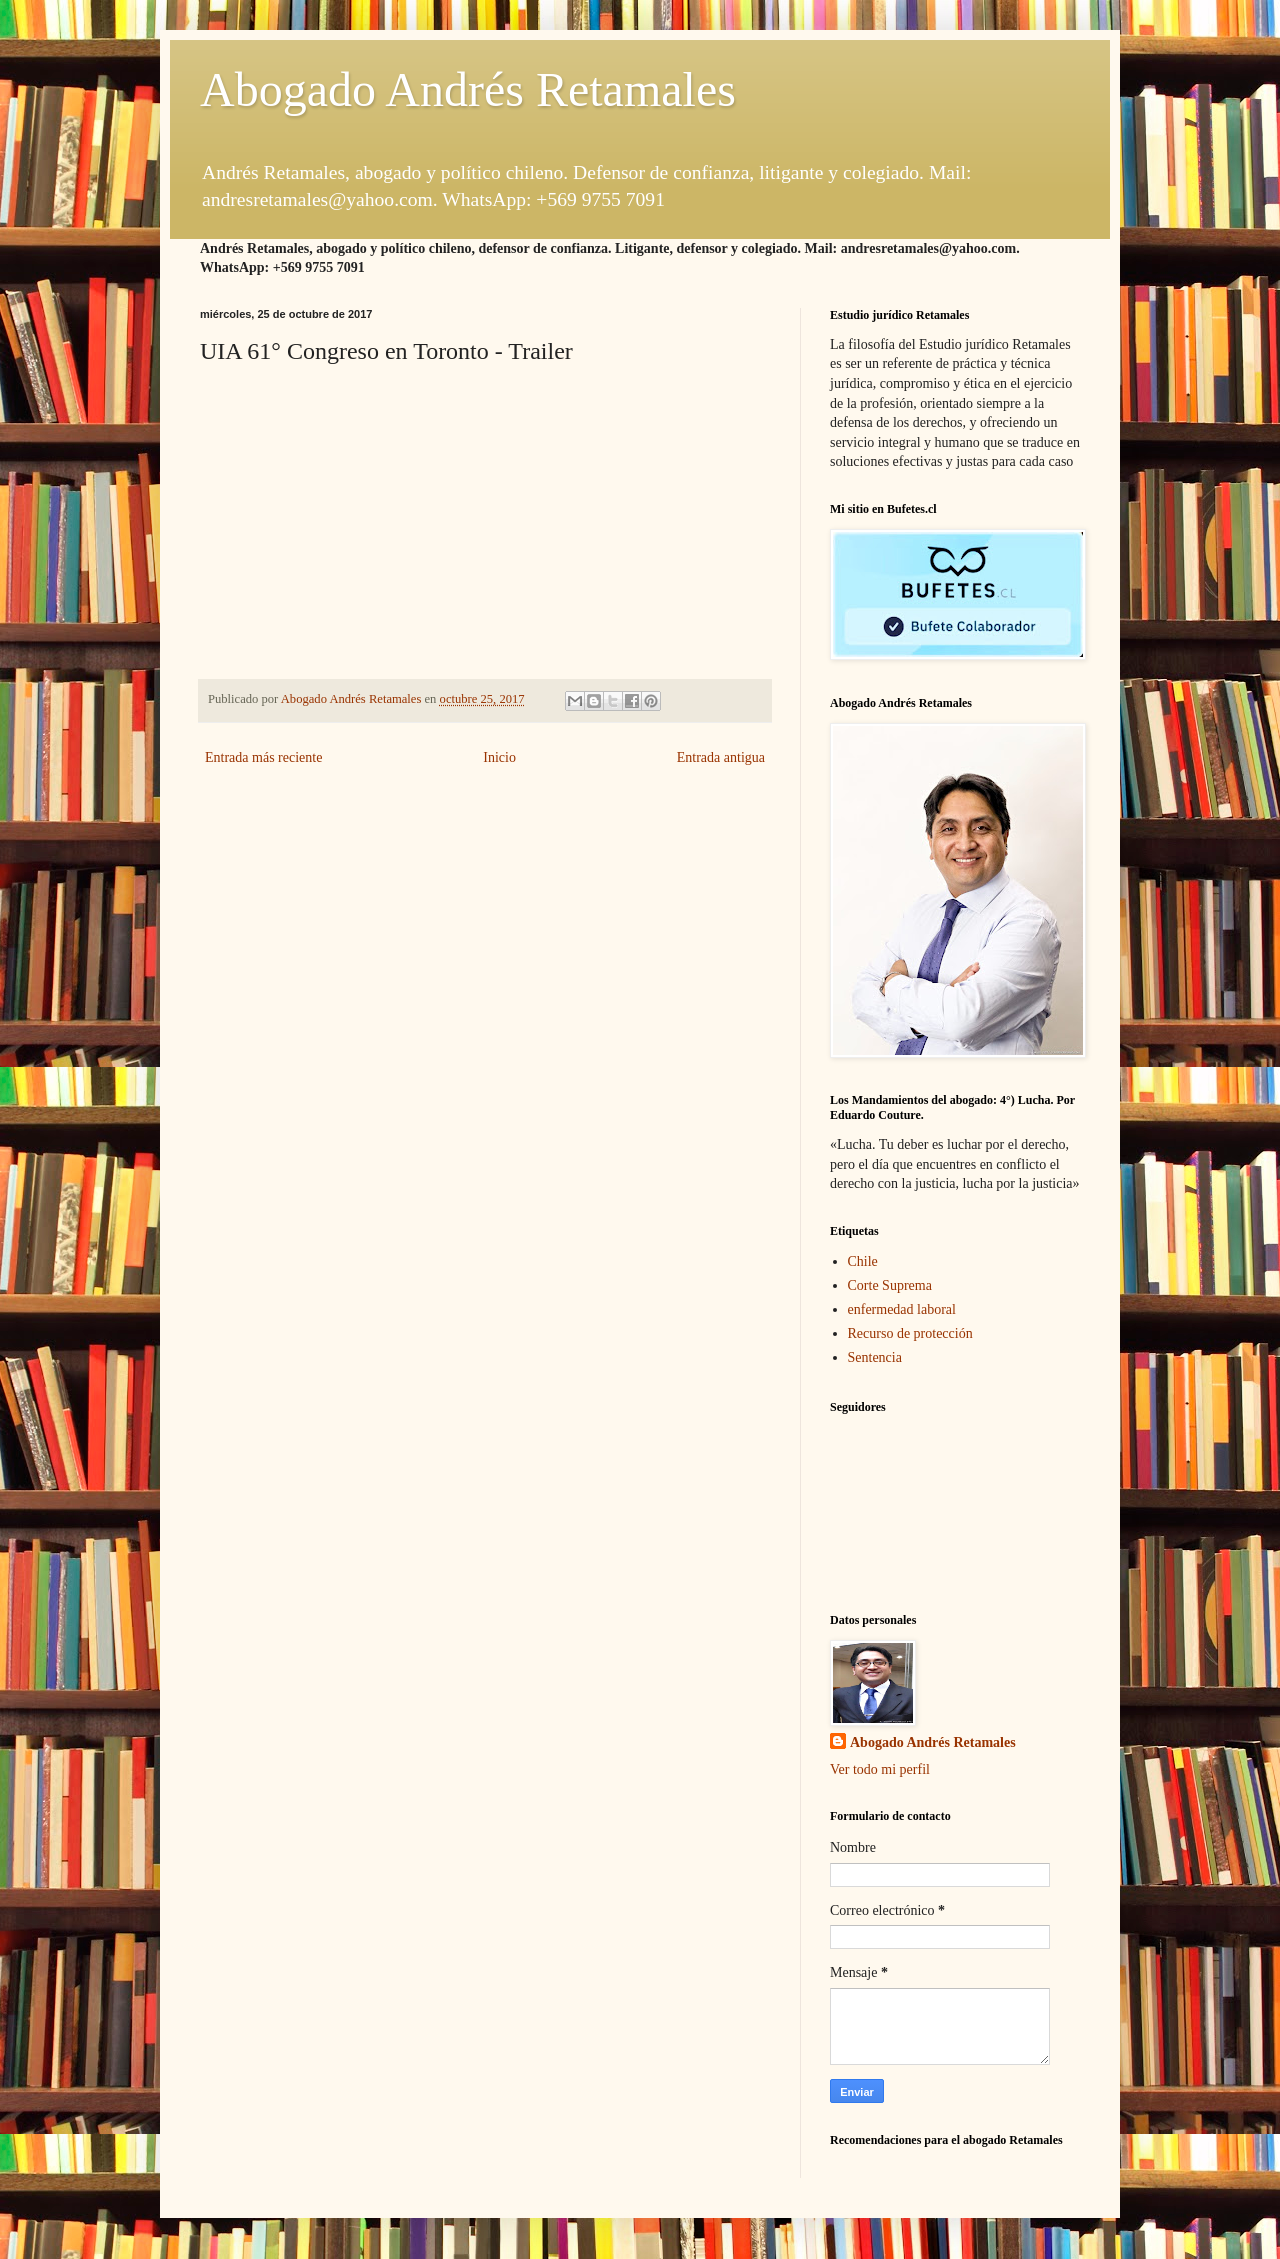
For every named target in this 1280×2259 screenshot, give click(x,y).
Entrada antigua (721, 757)
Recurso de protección (910, 1333)
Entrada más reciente (263, 757)
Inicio (499, 757)
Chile (863, 1261)
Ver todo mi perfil (880, 1769)
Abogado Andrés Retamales (468, 89)
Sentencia (875, 1357)
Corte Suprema (890, 1285)
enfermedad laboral (902, 1309)
